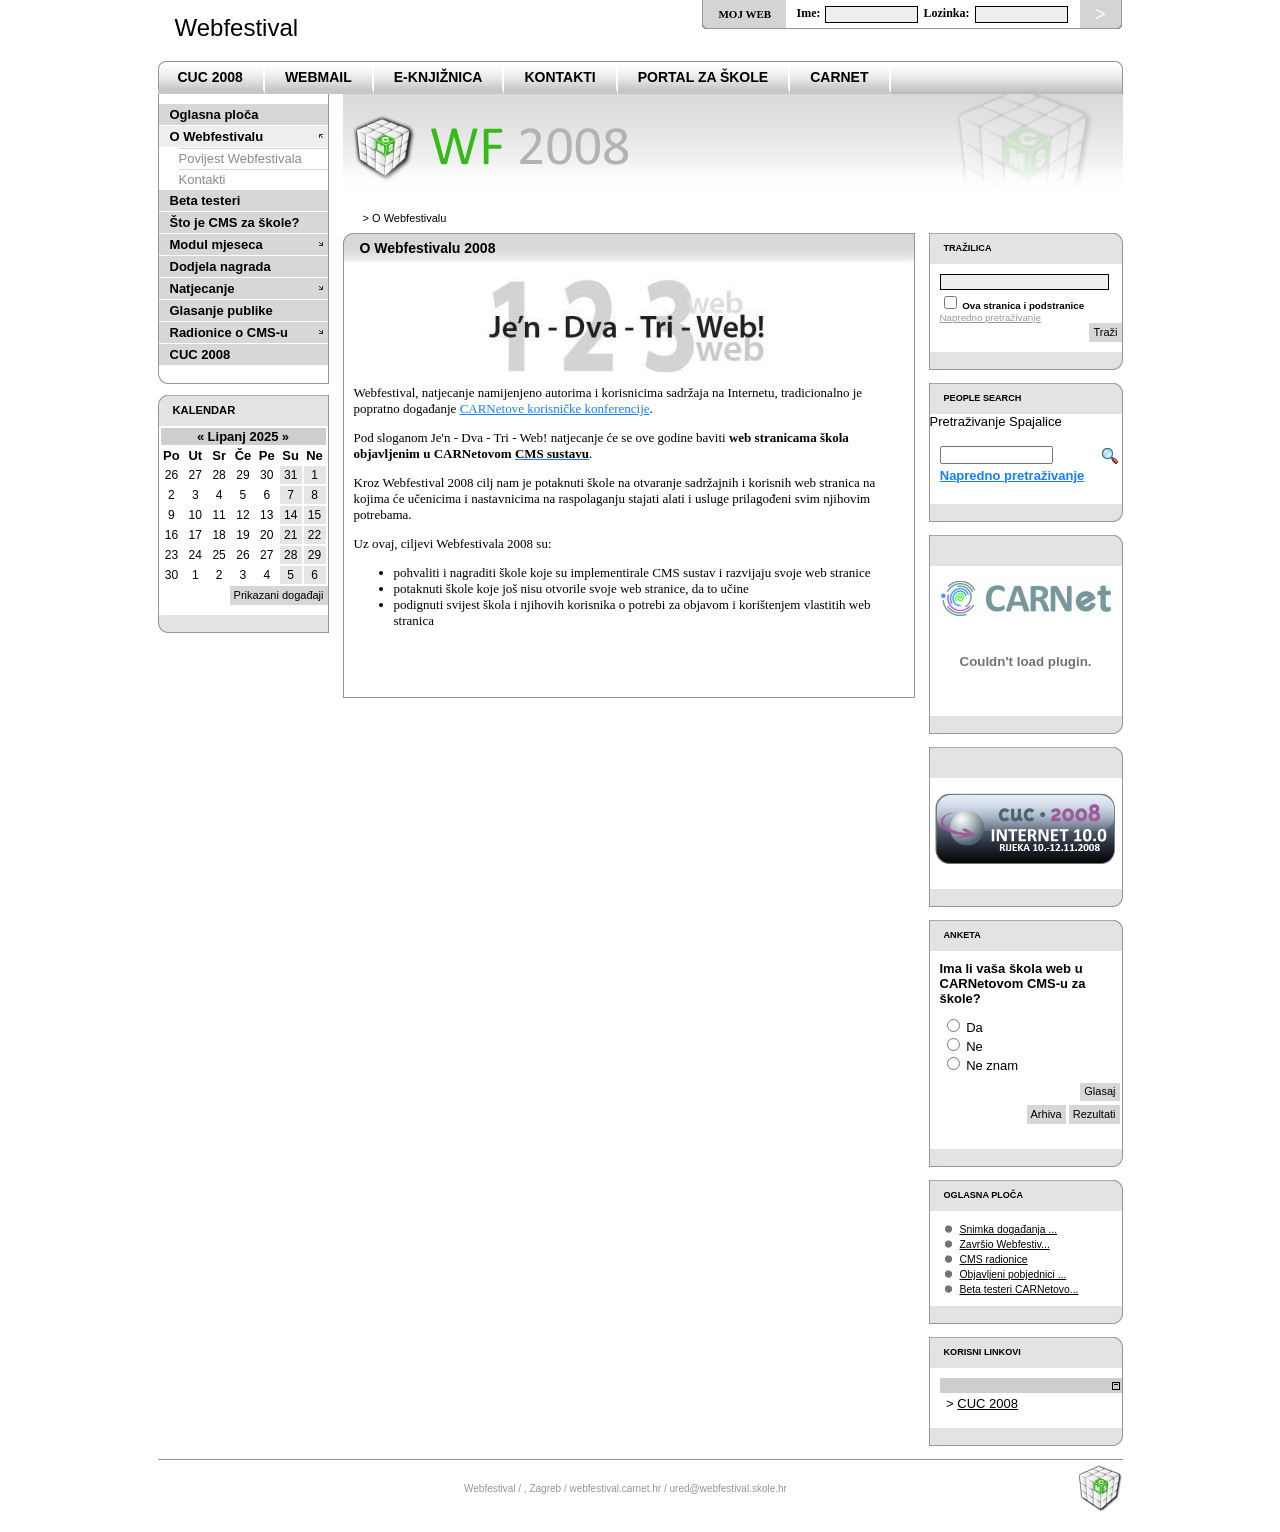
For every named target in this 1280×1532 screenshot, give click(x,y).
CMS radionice (994, 1259)
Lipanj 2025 (243, 436)
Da (974, 1027)
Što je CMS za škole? (235, 222)
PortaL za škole (703, 77)
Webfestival (237, 27)
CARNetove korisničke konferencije (555, 408)
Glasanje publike (221, 310)
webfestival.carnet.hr (615, 1488)
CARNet (839, 77)
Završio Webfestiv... (1005, 1244)
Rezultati (1094, 1114)
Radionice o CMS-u (229, 332)
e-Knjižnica (438, 77)
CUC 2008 (210, 77)
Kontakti (559, 77)
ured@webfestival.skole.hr (728, 1488)
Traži (1105, 332)
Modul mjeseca (216, 244)
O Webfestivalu (217, 136)
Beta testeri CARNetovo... (1019, 1289)
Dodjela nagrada (220, 266)
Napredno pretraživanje (990, 317)
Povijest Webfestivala (240, 158)
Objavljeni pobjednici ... (1013, 1274)
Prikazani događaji (279, 595)
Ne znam (992, 1065)
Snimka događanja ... (1009, 1229)
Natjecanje (202, 288)
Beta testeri (205, 200)
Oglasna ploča (214, 114)
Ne (974, 1046)
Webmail (318, 77)
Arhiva (1046, 1114)
